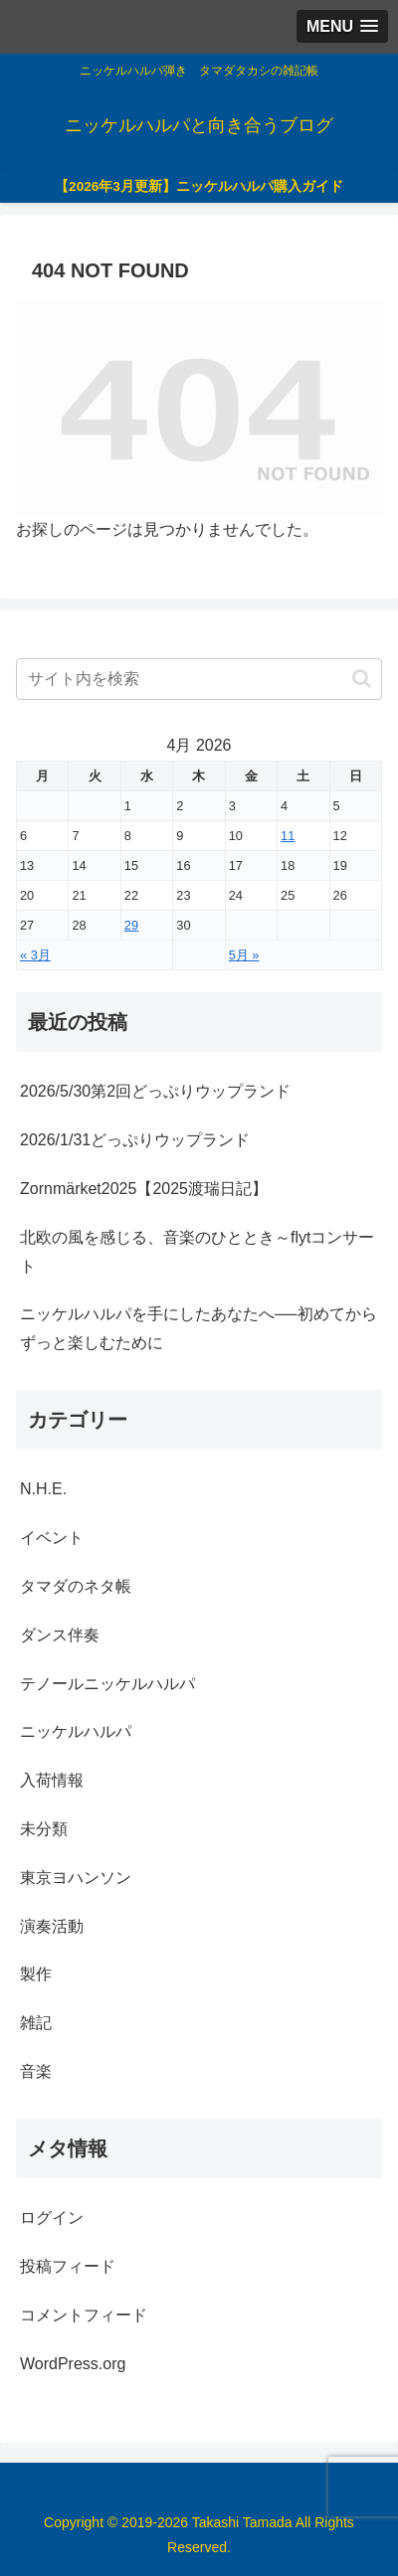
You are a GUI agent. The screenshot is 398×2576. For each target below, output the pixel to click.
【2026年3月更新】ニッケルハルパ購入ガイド (199, 186)
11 (288, 835)
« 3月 (35, 954)
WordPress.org (72, 2363)
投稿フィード (67, 2266)
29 (131, 925)
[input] (199, 679)
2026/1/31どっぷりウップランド (135, 1139)
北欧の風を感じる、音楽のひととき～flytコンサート (197, 1252)
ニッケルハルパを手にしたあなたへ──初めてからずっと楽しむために (198, 1328)
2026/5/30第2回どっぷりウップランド (155, 1091)
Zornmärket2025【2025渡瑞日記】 (144, 1188)
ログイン (52, 2217)
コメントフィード (83, 2315)
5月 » (244, 954)
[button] (361, 678)
